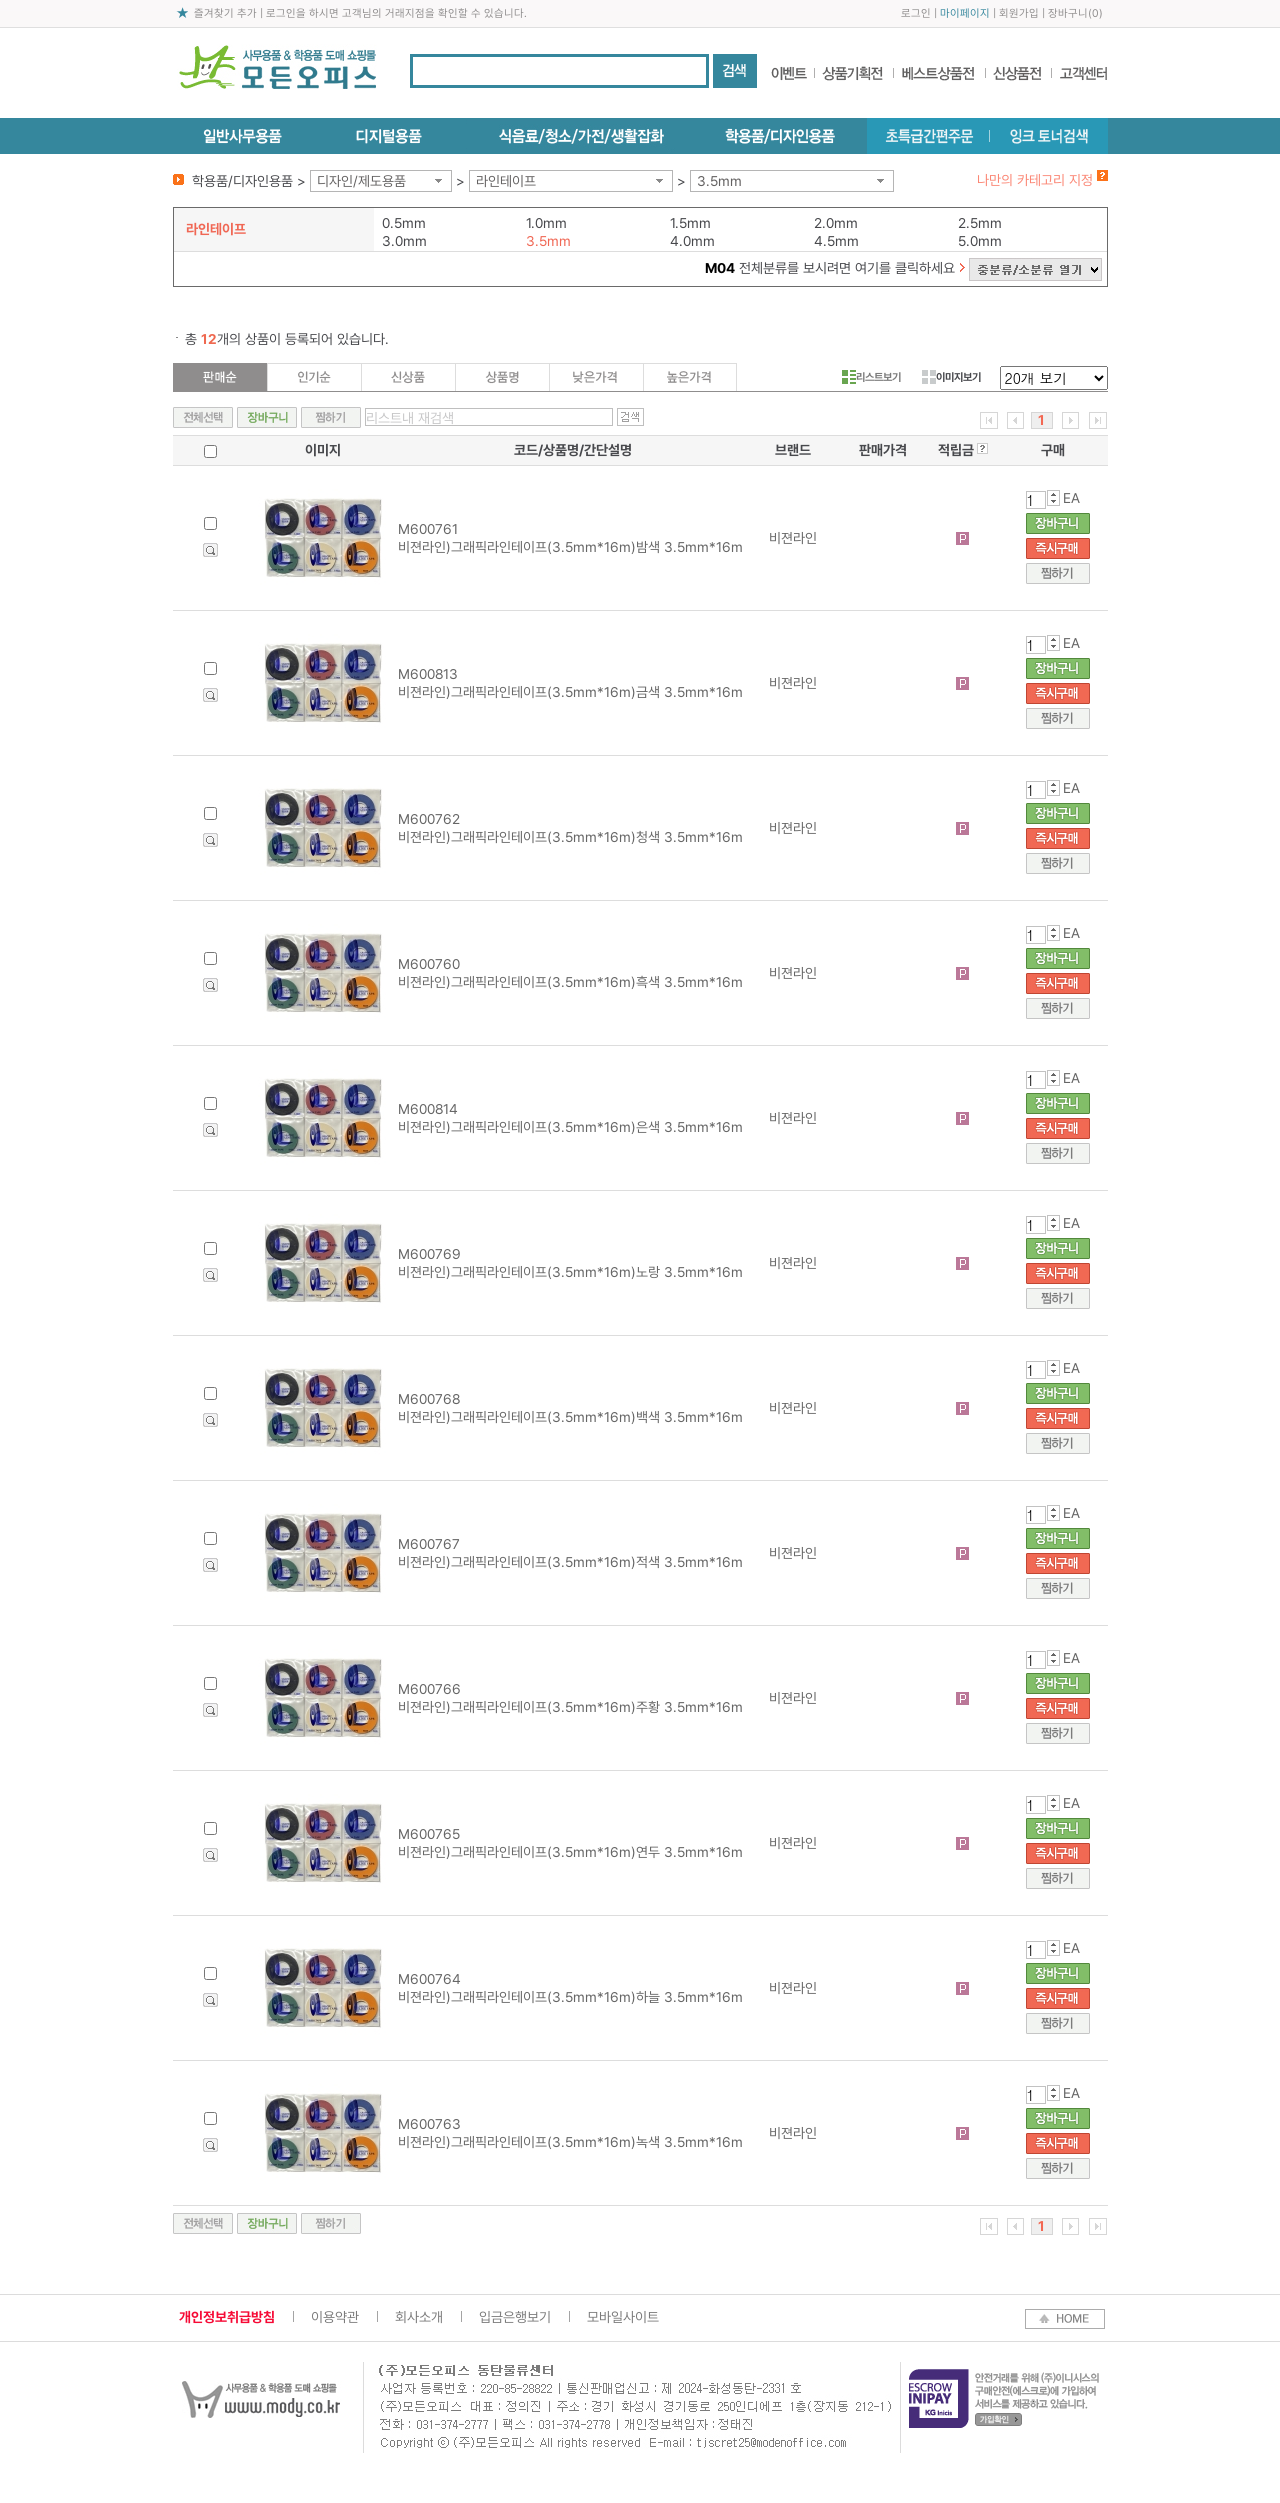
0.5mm (404, 223)
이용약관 (335, 2317)
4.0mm (692, 241)
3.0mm (404, 241)
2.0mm (836, 223)
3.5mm (719, 181)
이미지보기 (951, 377)
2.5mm (980, 223)
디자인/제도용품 (361, 181)
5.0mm (980, 241)
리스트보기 (871, 377)
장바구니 (1068, 13)
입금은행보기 (515, 2317)
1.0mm (546, 223)
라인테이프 (506, 181)
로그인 (916, 13)
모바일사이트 (623, 2317)
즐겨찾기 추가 (225, 13)
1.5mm (690, 223)
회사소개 (419, 2317)
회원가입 (1019, 13)
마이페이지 (965, 13)
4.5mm (836, 241)
